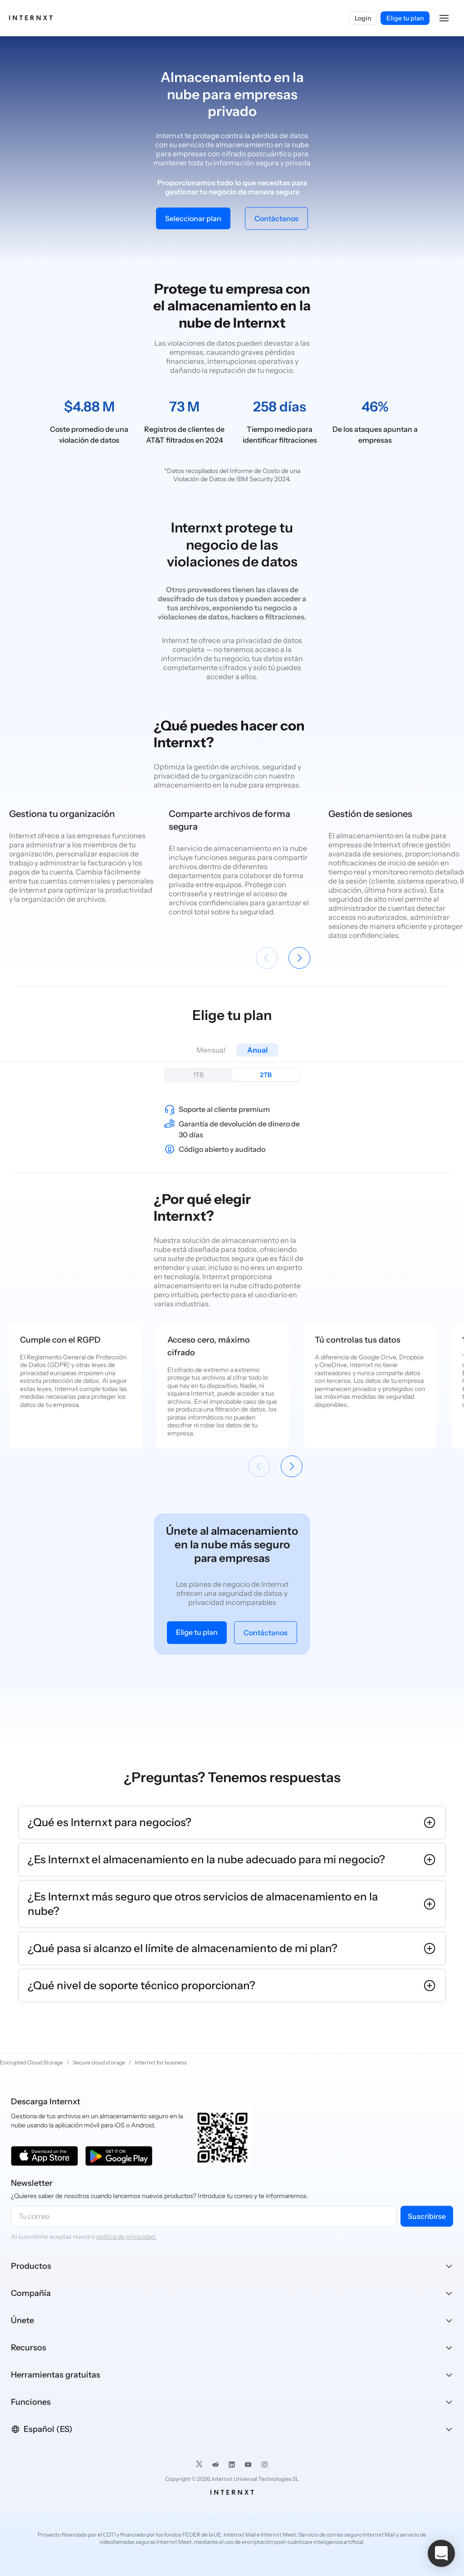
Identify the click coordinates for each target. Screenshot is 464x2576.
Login (363, 18)
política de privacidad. (126, 2237)
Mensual (210, 1049)
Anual (257, 1049)
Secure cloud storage (99, 2062)
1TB (198, 1075)
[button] (444, 18)
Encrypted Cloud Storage (31, 2062)
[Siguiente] (299, 958)
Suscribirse (427, 2216)
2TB (266, 1075)
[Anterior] (267, 958)
